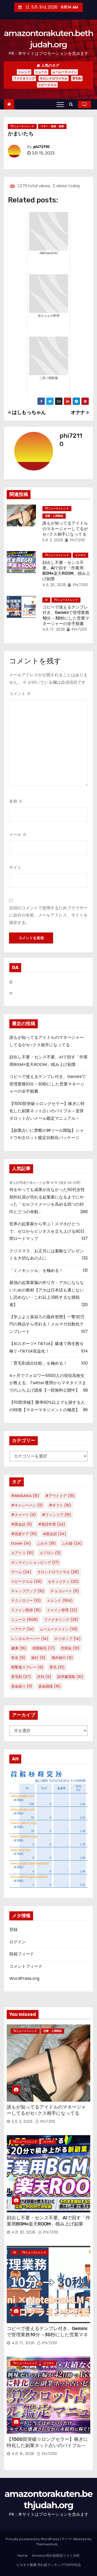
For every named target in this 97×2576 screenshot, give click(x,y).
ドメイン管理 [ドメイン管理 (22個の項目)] (62, 1610)
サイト (15, 867)
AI (46, 600)
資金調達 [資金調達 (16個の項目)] (49, 1686)
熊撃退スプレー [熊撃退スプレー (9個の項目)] (27, 1667)
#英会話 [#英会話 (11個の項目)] (21, 1524)
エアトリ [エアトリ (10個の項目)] (22, 1552)
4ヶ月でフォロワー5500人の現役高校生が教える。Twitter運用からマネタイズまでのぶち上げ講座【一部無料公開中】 (47, 1383)
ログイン (17, 1942)
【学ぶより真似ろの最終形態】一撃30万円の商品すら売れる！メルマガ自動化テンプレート (47, 1324)
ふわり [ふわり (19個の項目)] (46, 1543)
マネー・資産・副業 (52, 126)
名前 (16, 801)
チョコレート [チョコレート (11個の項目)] (64, 1591)
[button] (72, 104)
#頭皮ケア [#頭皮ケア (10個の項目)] (24, 1533)
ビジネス (80, 555)
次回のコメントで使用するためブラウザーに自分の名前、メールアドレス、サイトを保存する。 (48, 915)
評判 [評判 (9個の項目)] (44, 1676)
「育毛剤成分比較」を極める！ (38, 1363)
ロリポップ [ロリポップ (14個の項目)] (67, 1638)
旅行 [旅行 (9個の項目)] (38, 1657)
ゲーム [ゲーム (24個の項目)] (21, 1571)
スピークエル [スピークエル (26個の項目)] (26, 1581)
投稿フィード (21, 1954)
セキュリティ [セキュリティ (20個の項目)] (63, 1581)
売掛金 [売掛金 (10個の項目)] (70, 1648)
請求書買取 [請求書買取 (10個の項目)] (70, 1676)
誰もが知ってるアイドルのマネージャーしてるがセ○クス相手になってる (65, 529)
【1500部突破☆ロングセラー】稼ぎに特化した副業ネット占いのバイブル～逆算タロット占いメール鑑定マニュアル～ (47, 1111)
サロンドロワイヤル (54, 78)
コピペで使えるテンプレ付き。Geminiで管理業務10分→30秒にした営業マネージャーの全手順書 (47, 1084)
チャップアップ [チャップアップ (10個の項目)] (27, 1591)
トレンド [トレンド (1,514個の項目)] (60, 1600)
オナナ (80, 412)
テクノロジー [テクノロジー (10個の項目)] (26, 1600)
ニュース (41, 72)
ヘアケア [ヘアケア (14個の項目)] (22, 1629)
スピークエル (47, 85)
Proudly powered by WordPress (33, 2539)
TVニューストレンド (22, 126)
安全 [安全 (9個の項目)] (18, 1657)
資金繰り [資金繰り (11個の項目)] (21, 1686)
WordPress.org (24, 1978)
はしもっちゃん (27, 412)
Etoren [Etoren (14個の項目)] (21, 1543)
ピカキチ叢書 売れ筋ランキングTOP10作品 (48, 2564)
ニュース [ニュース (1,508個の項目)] (24, 1619)
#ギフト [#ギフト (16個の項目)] (60, 1505)
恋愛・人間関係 (54, 516)
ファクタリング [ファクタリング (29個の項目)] (61, 1619)
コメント (20, 694)
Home (22, 2555)
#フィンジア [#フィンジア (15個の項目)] (56, 1514)
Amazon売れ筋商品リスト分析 (56, 2555)
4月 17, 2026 (53, 629)
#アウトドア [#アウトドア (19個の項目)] (60, 1495)
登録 (13, 1929)
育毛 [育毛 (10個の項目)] (57, 1667)
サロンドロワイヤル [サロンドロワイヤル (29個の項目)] (58, 1571)
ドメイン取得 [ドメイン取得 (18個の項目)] (26, 1610)
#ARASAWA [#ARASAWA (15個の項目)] (25, 1495)
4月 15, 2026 (23, 2453)
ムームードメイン (64, 72)
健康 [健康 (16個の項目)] (18, 1648)
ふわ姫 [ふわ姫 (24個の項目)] (72, 1543)
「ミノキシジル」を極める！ (36, 1270)
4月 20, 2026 (54, 584)
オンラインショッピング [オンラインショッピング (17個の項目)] (35, 1562)
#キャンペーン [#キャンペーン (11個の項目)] (27, 1505)
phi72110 (41, 147)
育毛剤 (76, 78)
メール (18, 834)
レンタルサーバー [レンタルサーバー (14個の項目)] (29, 1638)
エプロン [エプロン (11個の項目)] (50, 1552)
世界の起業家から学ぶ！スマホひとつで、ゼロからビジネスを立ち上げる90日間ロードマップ (47, 1231)
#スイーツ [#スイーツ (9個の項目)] (23, 1514)
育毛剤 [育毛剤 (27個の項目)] (21, 1676)
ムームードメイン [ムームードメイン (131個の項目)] (59, 1629)
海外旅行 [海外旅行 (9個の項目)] (62, 1657)
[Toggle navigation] (60, 104)
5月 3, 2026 (52, 540)
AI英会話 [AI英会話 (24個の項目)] (54, 1533)
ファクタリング (24, 78)
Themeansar (47, 2544)
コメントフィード (25, 1966)
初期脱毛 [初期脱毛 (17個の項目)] (43, 1648)
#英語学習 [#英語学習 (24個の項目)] (51, 1524)
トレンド (24, 72)
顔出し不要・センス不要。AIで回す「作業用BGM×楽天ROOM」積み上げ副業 (48, 2221)
